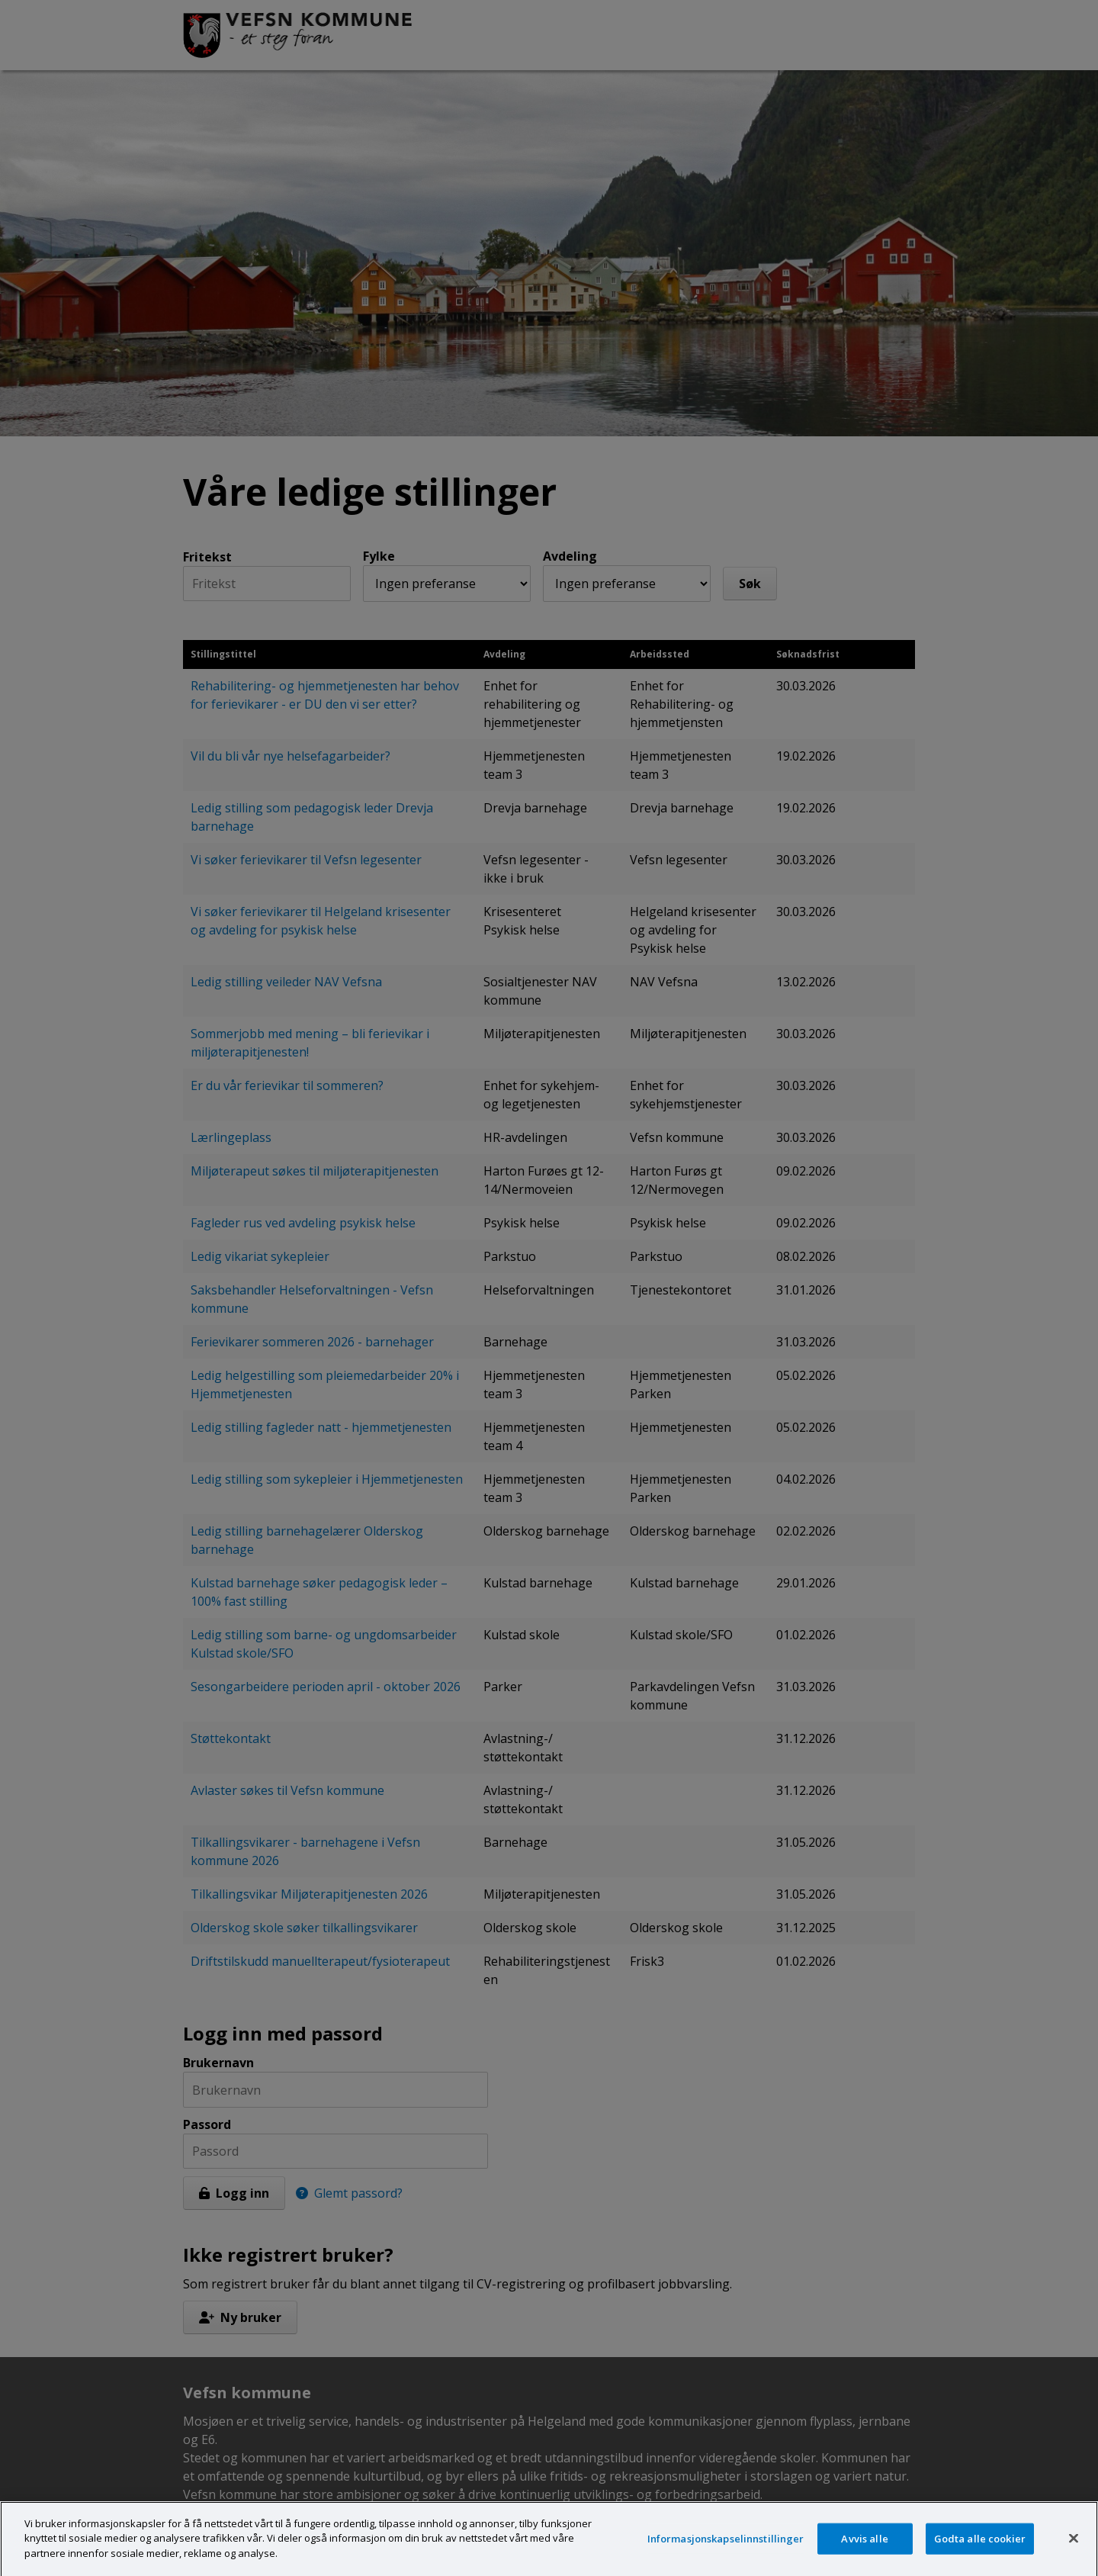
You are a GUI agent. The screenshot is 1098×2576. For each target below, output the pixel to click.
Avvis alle (864, 2548)
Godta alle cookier (980, 2548)
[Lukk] (1073, 2548)
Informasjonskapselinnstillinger (725, 2548)
